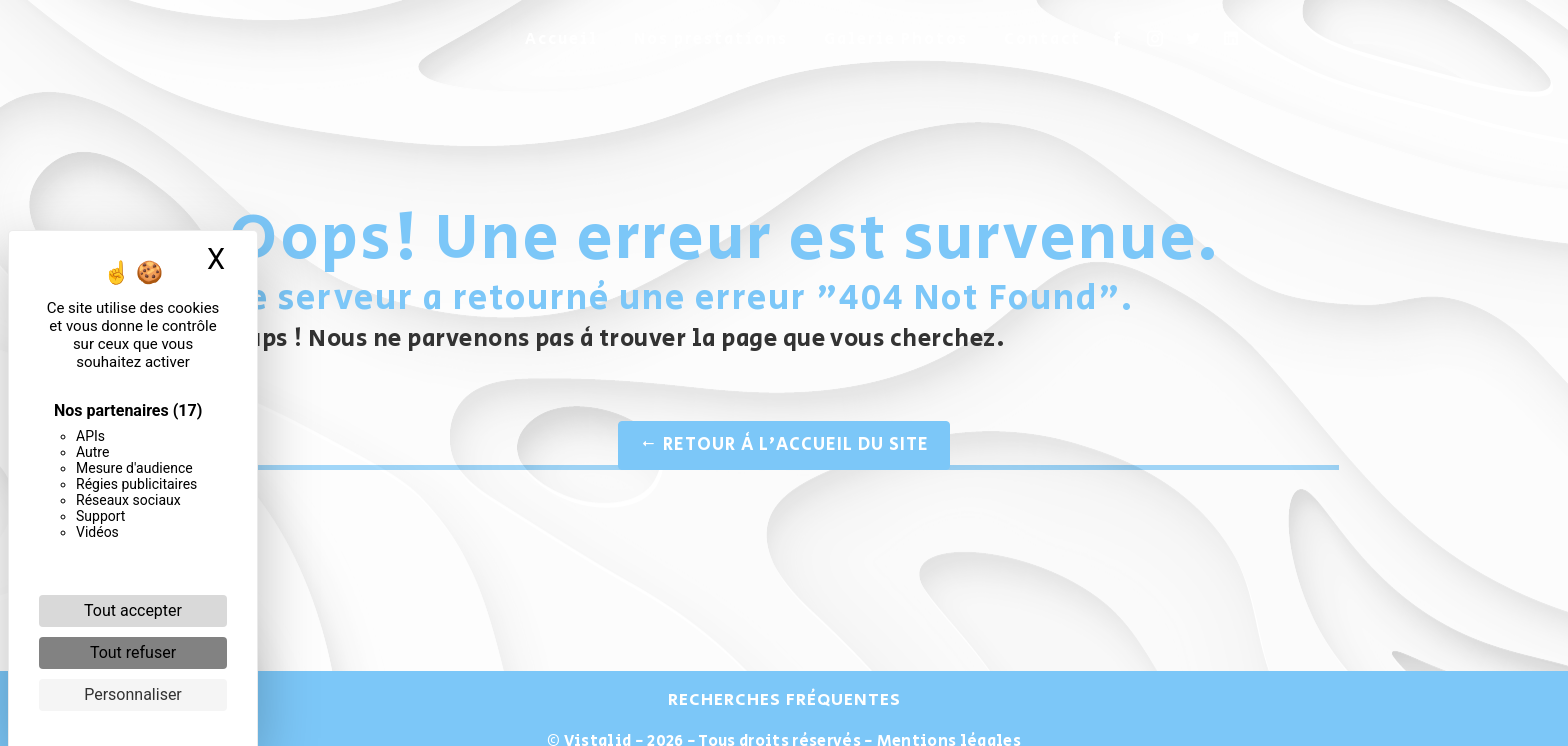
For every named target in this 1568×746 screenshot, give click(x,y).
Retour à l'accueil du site (784, 445)
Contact (1042, 39)
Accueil (561, 39)
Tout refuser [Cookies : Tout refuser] (133, 652)
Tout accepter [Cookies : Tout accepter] (133, 610)
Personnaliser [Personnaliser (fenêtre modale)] (133, 694)
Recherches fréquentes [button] (784, 700)
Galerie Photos (896, 39)
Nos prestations (711, 39)
